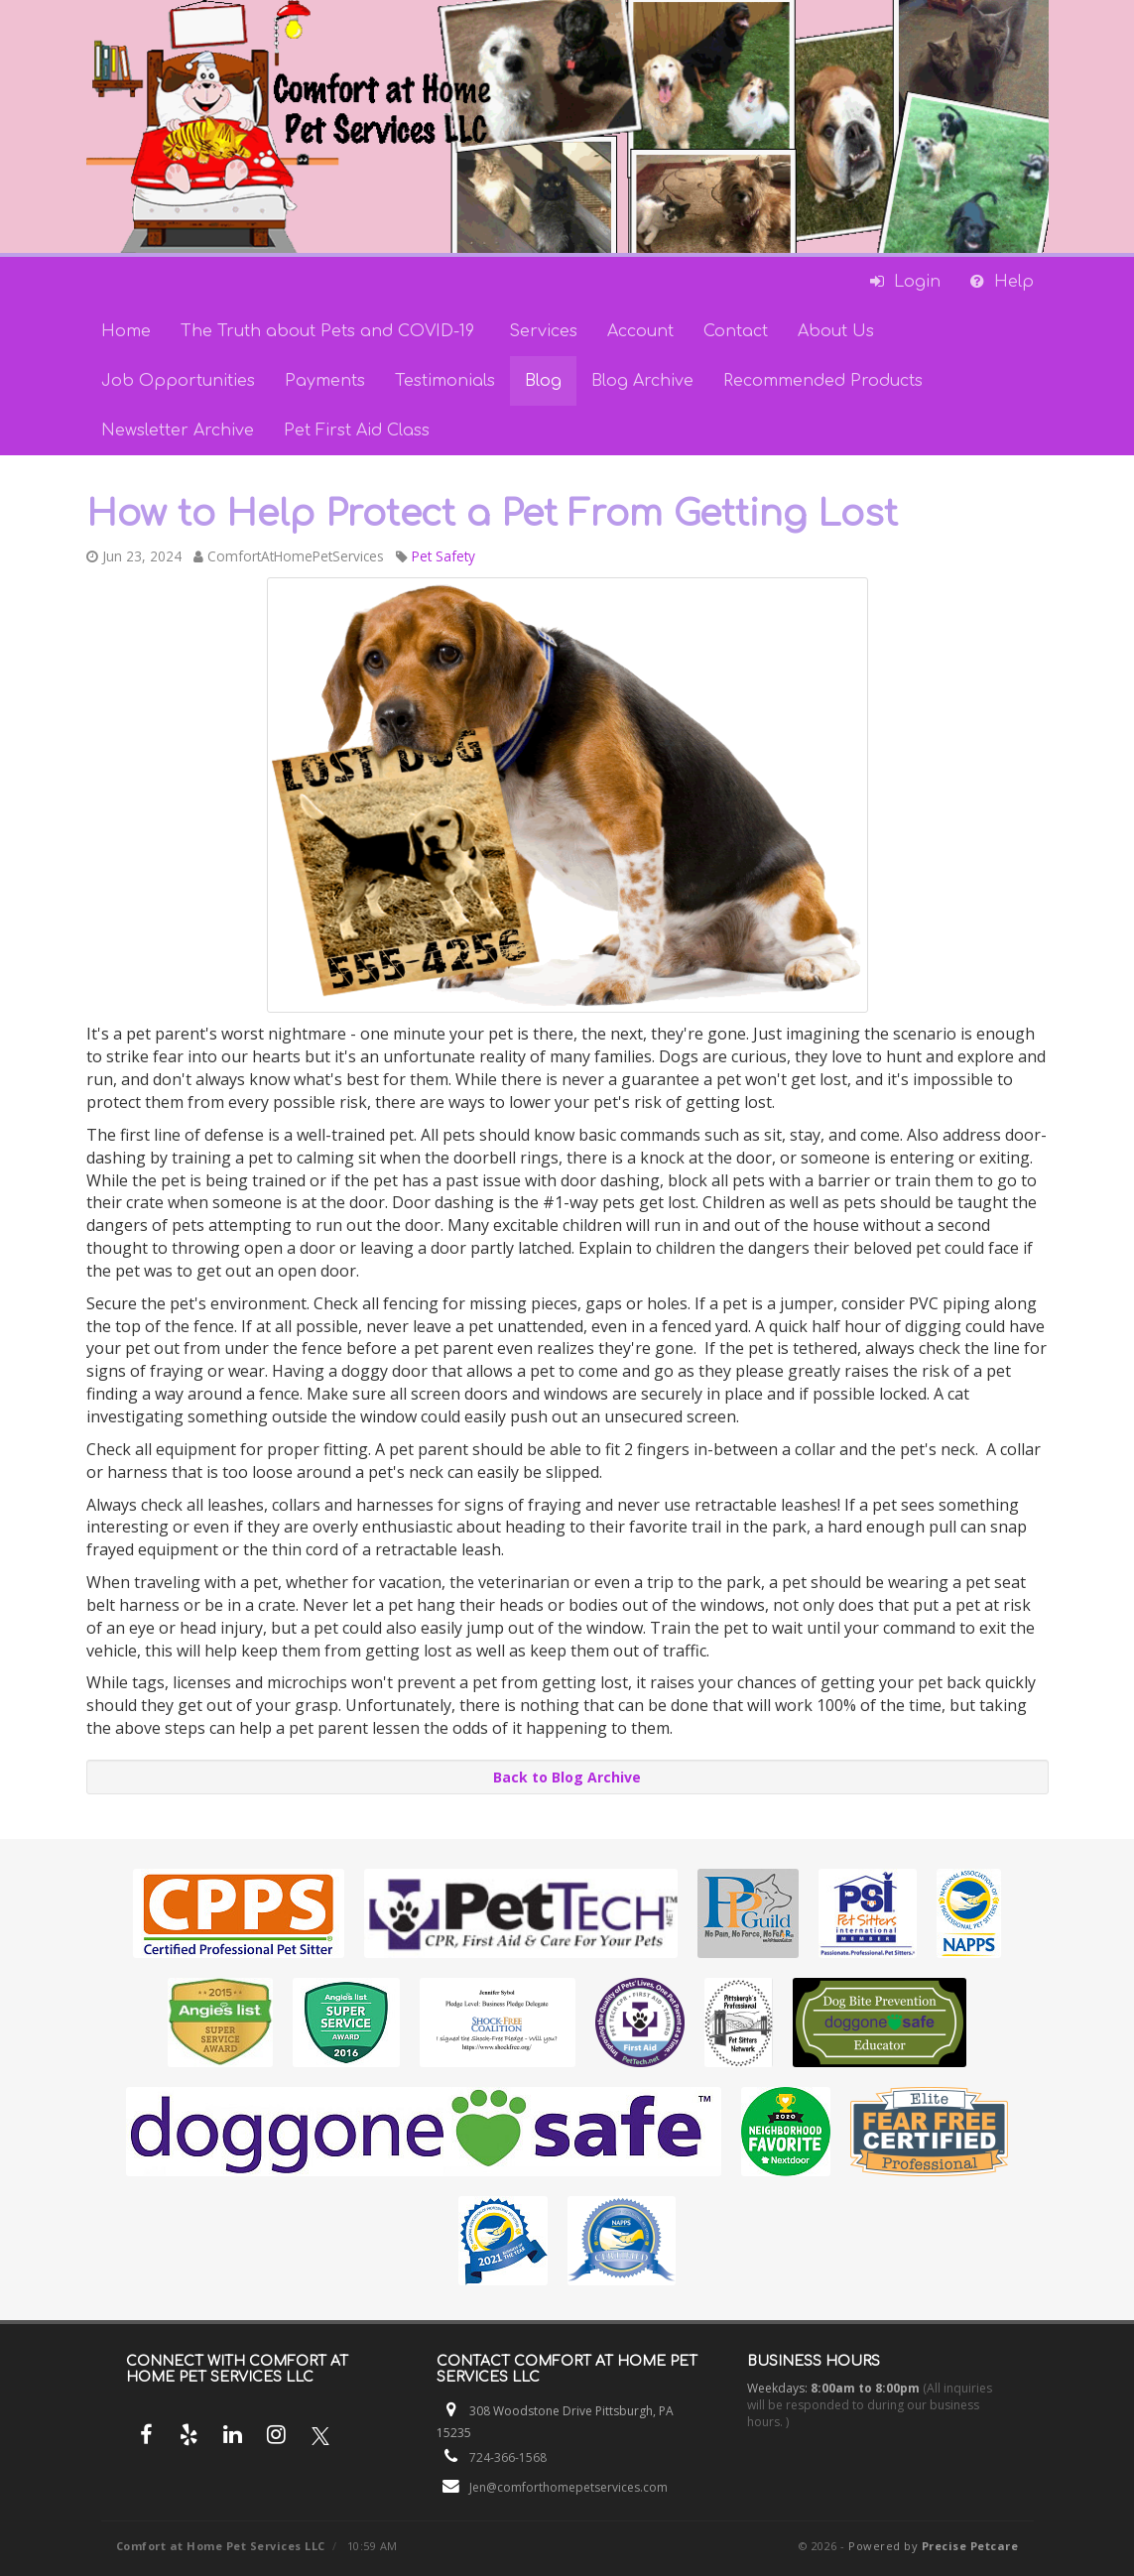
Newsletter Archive (177, 430)
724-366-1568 (508, 2457)
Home (126, 331)
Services (543, 331)
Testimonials (445, 381)
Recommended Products (823, 381)
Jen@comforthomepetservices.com (568, 2487)
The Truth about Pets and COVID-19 (330, 331)
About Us (836, 331)
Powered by (933, 2545)
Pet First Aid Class (357, 430)
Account (640, 331)
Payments (325, 381)
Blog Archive (642, 381)
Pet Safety (443, 556)
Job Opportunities (178, 381)
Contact (735, 331)
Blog (543, 381)
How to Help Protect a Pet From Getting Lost (492, 514)
